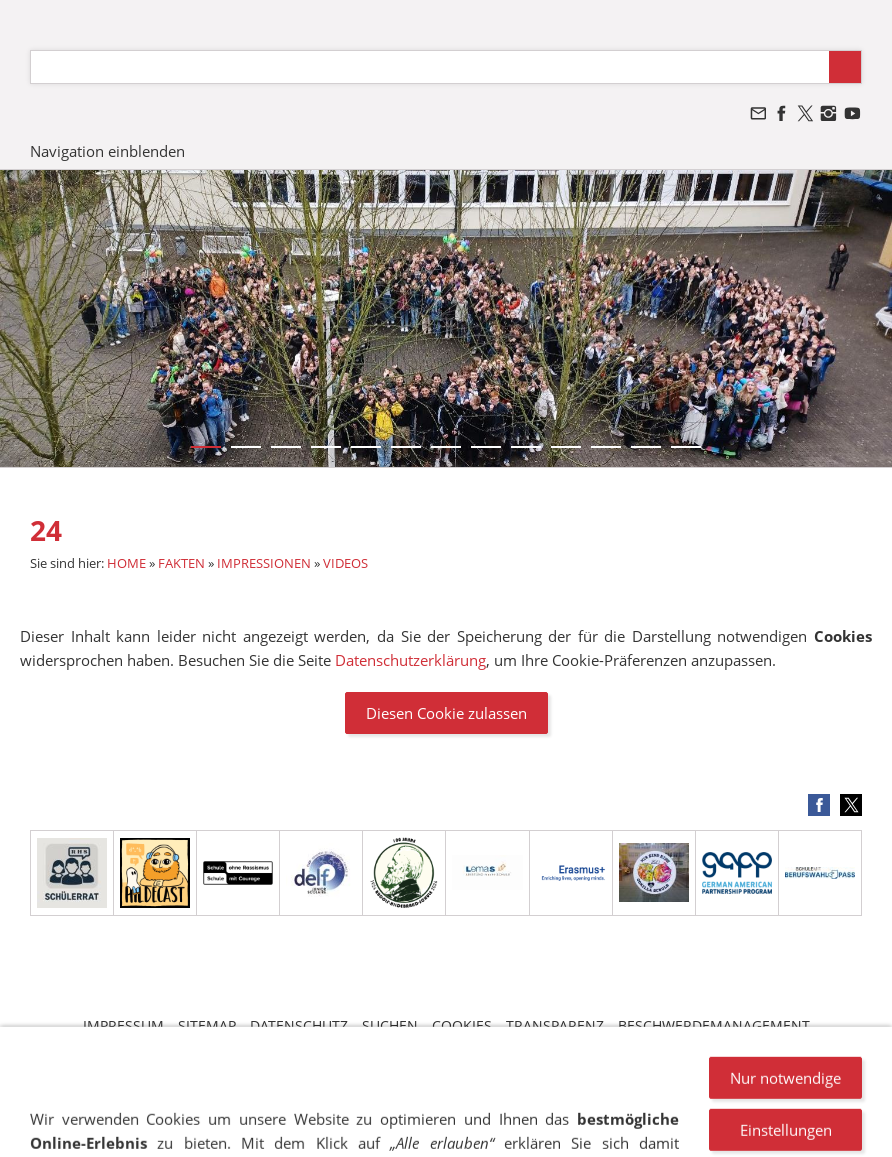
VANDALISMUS (322, 1044)
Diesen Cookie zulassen (446, 713)
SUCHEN (390, 1025)
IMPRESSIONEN (264, 563)
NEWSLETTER (429, 1044)
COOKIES (462, 1025)
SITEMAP (207, 1025)
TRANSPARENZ (555, 1025)
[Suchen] (430, 67)
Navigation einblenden (107, 151)
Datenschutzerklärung (410, 660)
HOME (126, 563)
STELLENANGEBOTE (552, 1044)
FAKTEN (181, 563)
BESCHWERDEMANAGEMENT (714, 1025)
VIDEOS (345, 563)
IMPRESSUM (123, 1025)
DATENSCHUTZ (299, 1025)
